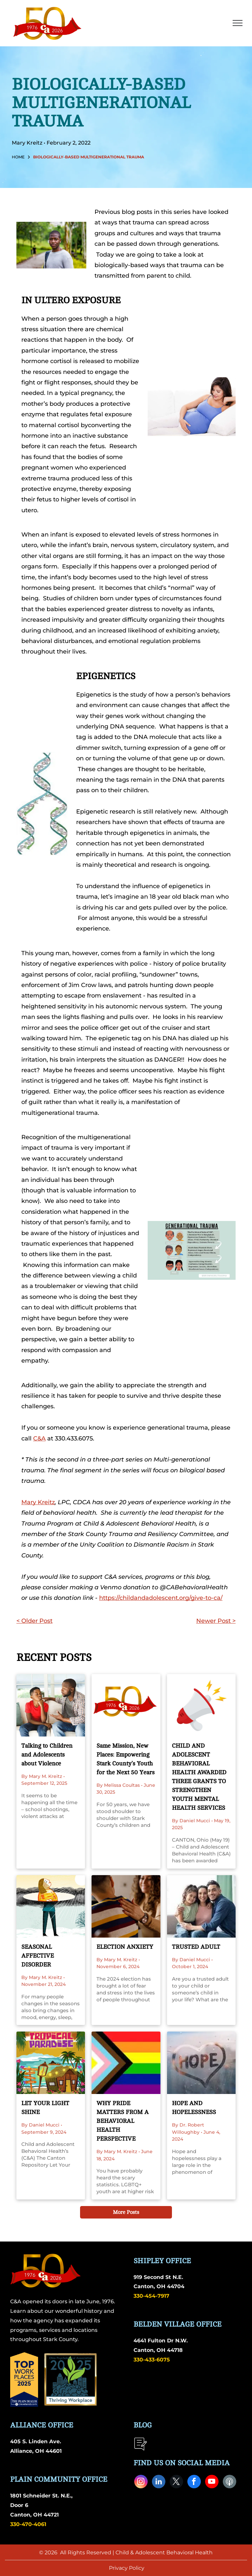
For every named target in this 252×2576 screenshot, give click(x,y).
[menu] (237, 23)
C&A (39, 1438)
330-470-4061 (28, 2524)
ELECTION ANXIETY (124, 1947)
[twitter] (176, 2482)
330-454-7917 (151, 2296)
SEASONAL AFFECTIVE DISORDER (37, 1956)
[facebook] (194, 2482)
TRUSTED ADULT (196, 1947)
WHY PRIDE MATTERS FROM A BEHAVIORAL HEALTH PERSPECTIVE (122, 2121)
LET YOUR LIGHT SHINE (45, 2107)
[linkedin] (158, 2482)
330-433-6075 (152, 2360)
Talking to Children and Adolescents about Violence (47, 1754)
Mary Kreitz (38, 1502)
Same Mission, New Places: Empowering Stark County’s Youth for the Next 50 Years (125, 1759)
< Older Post (34, 1620)
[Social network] (229, 2482)
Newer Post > (216, 1620)
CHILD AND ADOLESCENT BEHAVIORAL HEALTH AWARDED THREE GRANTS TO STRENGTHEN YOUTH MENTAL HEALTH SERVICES (199, 1776)
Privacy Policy (126, 2568)
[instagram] (141, 2482)
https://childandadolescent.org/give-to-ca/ (160, 1597)
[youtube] (212, 2482)
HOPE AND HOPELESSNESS (194, 2107)
